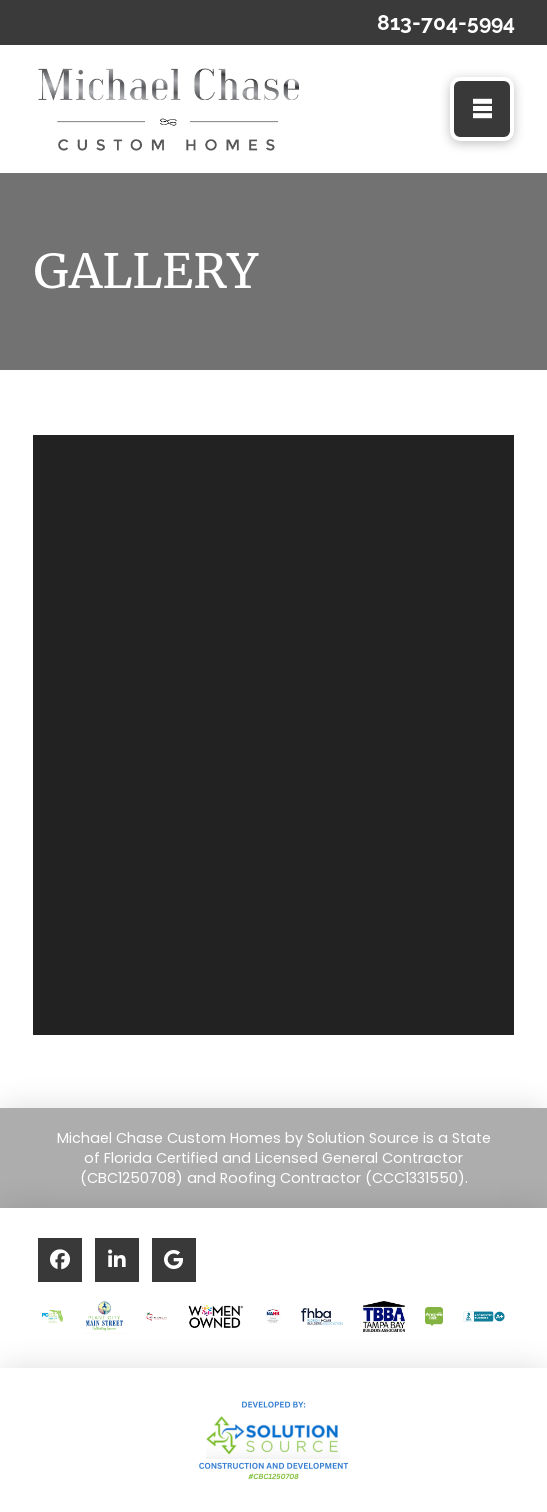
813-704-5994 (446, 22)
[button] (482, 109)
